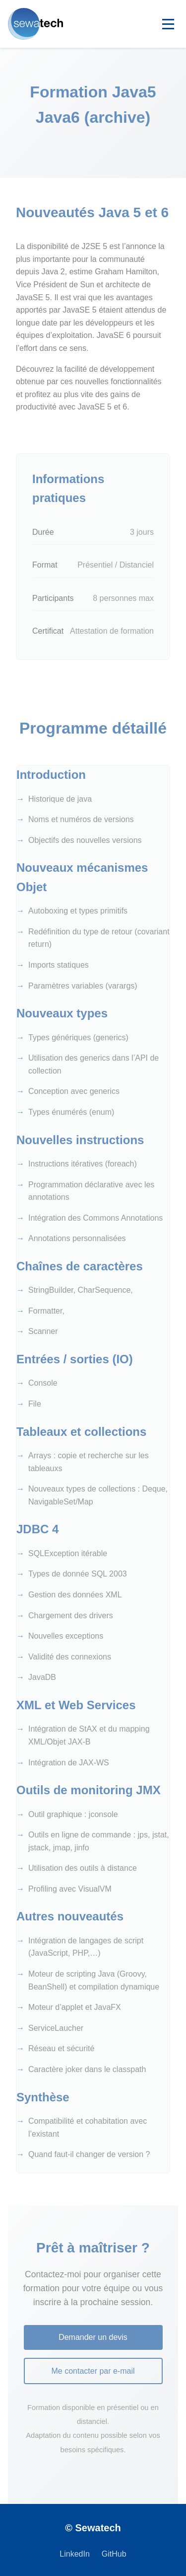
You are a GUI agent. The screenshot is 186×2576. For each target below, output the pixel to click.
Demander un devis (93, 2337)
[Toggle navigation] (168, 24)
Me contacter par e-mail (92, 2371)
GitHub (114, 2554)
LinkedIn (75, 2554)
